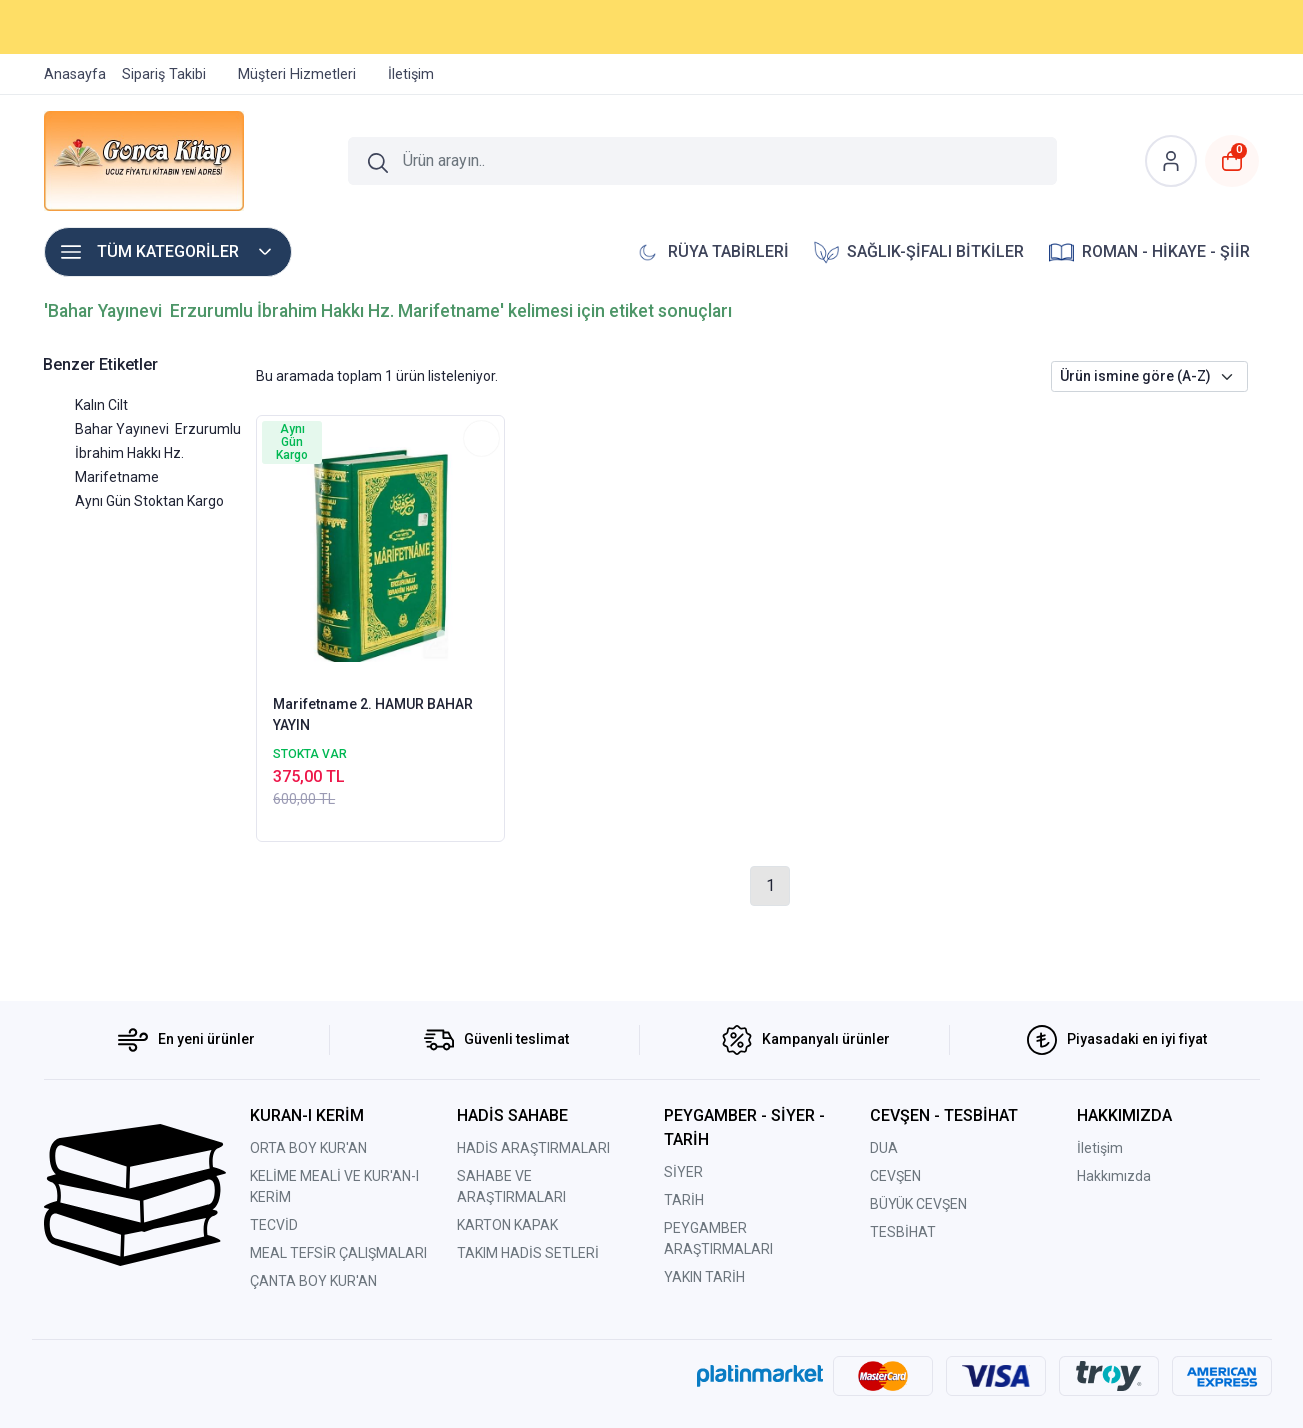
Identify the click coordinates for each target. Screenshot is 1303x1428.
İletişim (1100, 1148)
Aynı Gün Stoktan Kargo (149, 501)
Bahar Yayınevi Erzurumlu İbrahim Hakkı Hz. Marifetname (158, 453)
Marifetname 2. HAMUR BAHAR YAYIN (373, 714)
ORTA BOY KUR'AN (308, 1148)
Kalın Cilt (101, 405)
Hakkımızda (1114, 1176)
